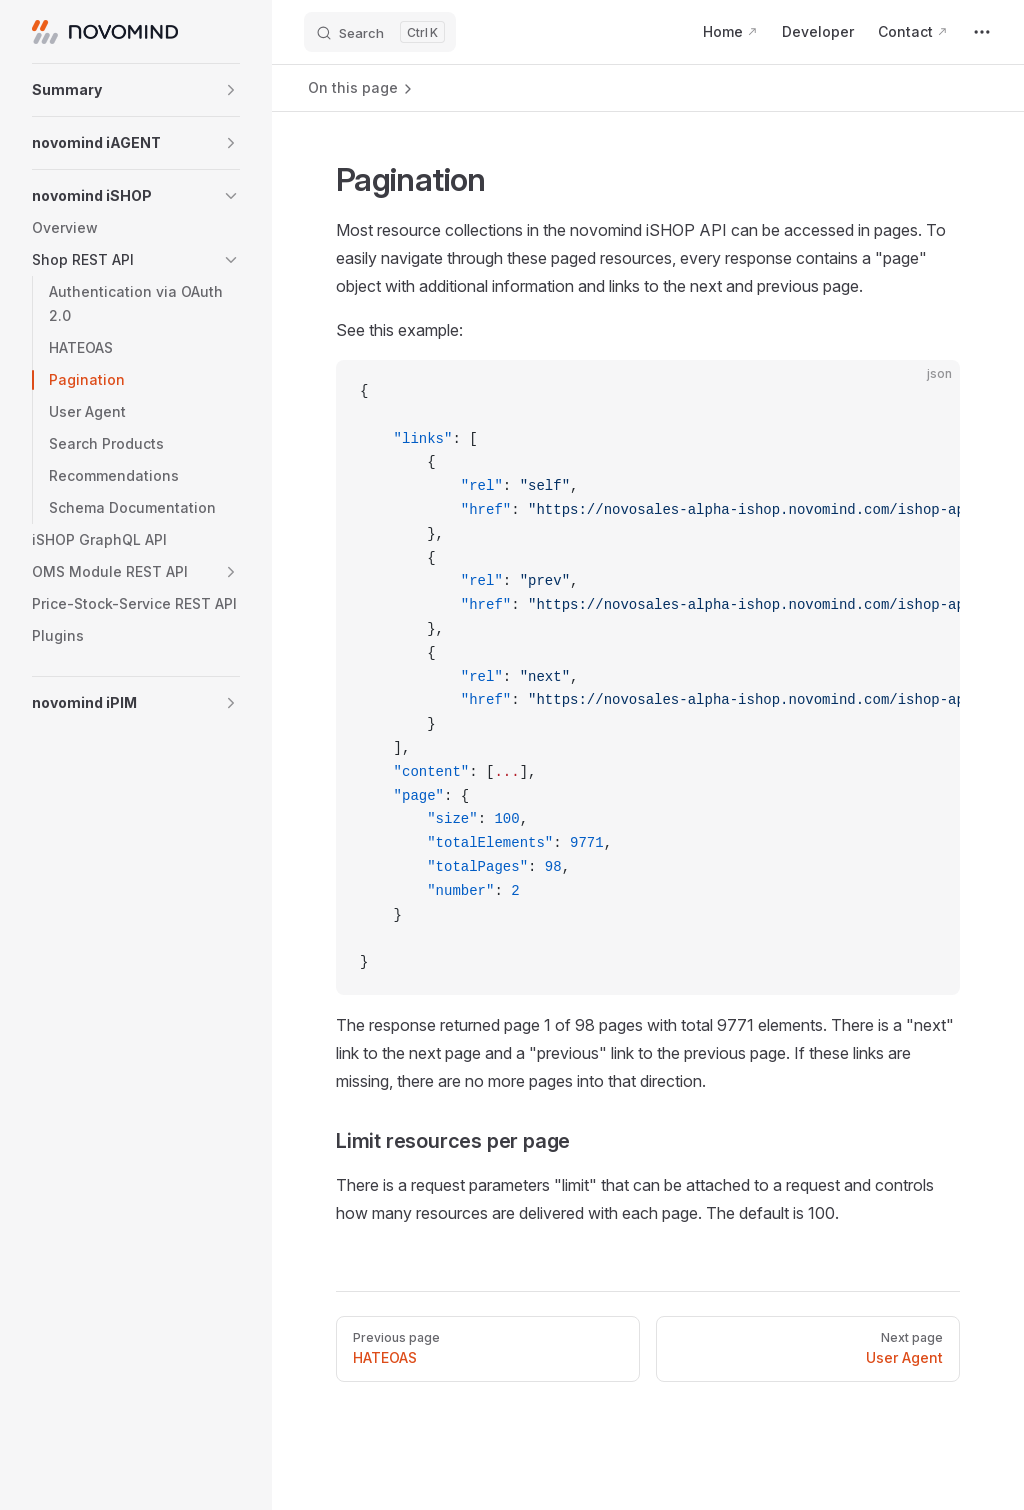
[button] (136, 90)
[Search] (380, 32)
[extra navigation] (982, 32)
